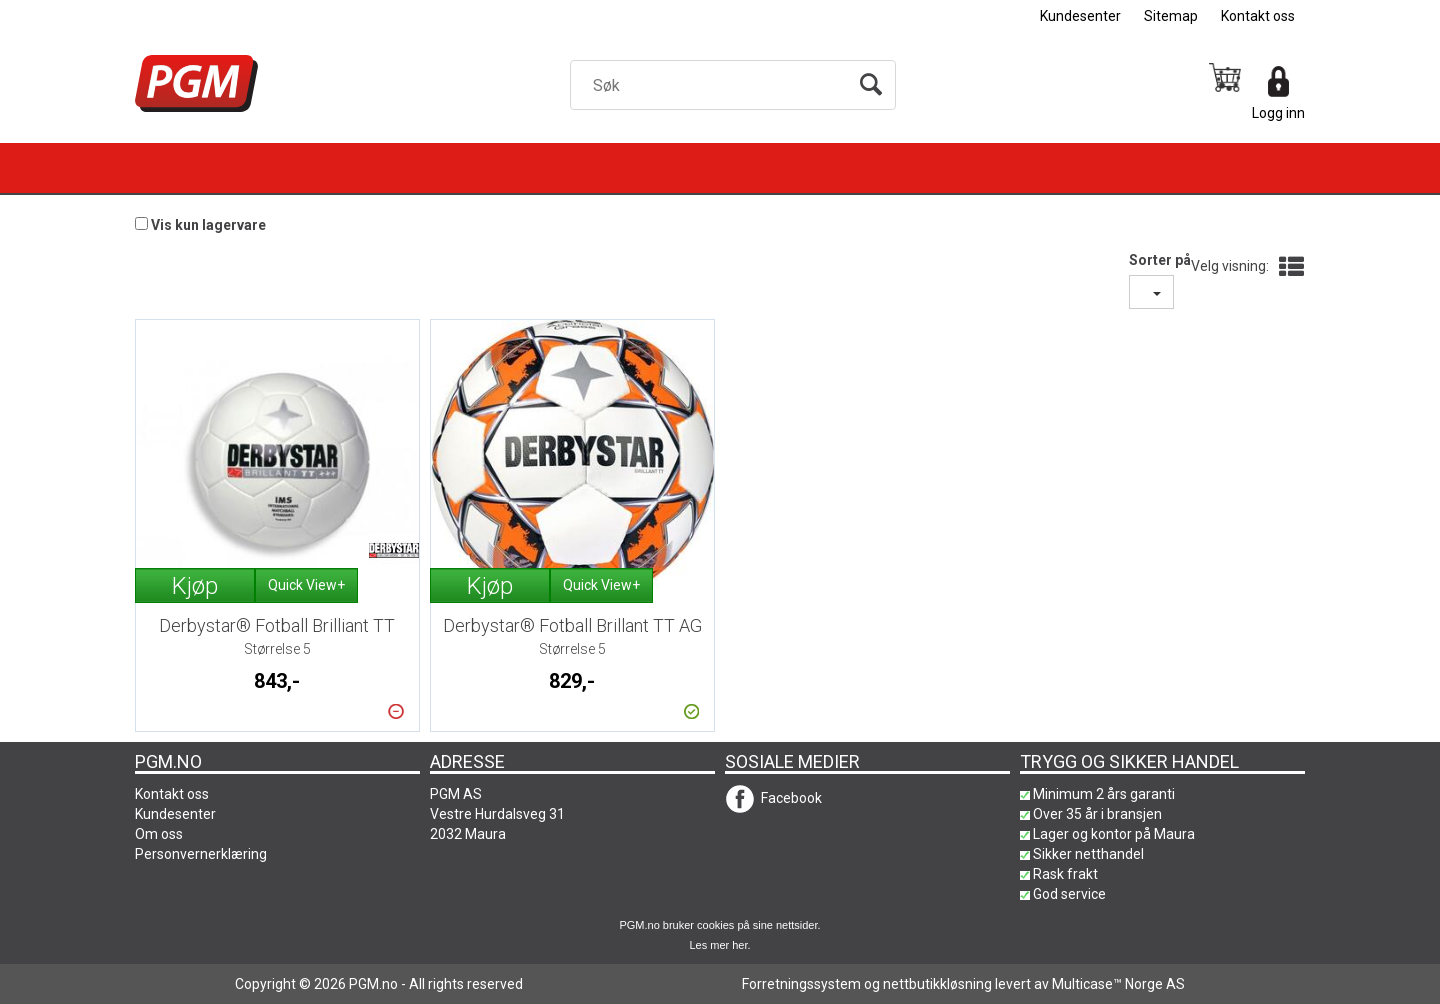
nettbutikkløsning (937, 984)
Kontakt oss (1258, 16)
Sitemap (1171, 16)
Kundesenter (1080, 16)
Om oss (159, 834)
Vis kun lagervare (208, 225)
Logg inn (1278, 113)
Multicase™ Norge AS (1118, 984)
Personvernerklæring (201, 854)
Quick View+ (306, 585)
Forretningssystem (801, 984)
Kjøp (195, 586)
